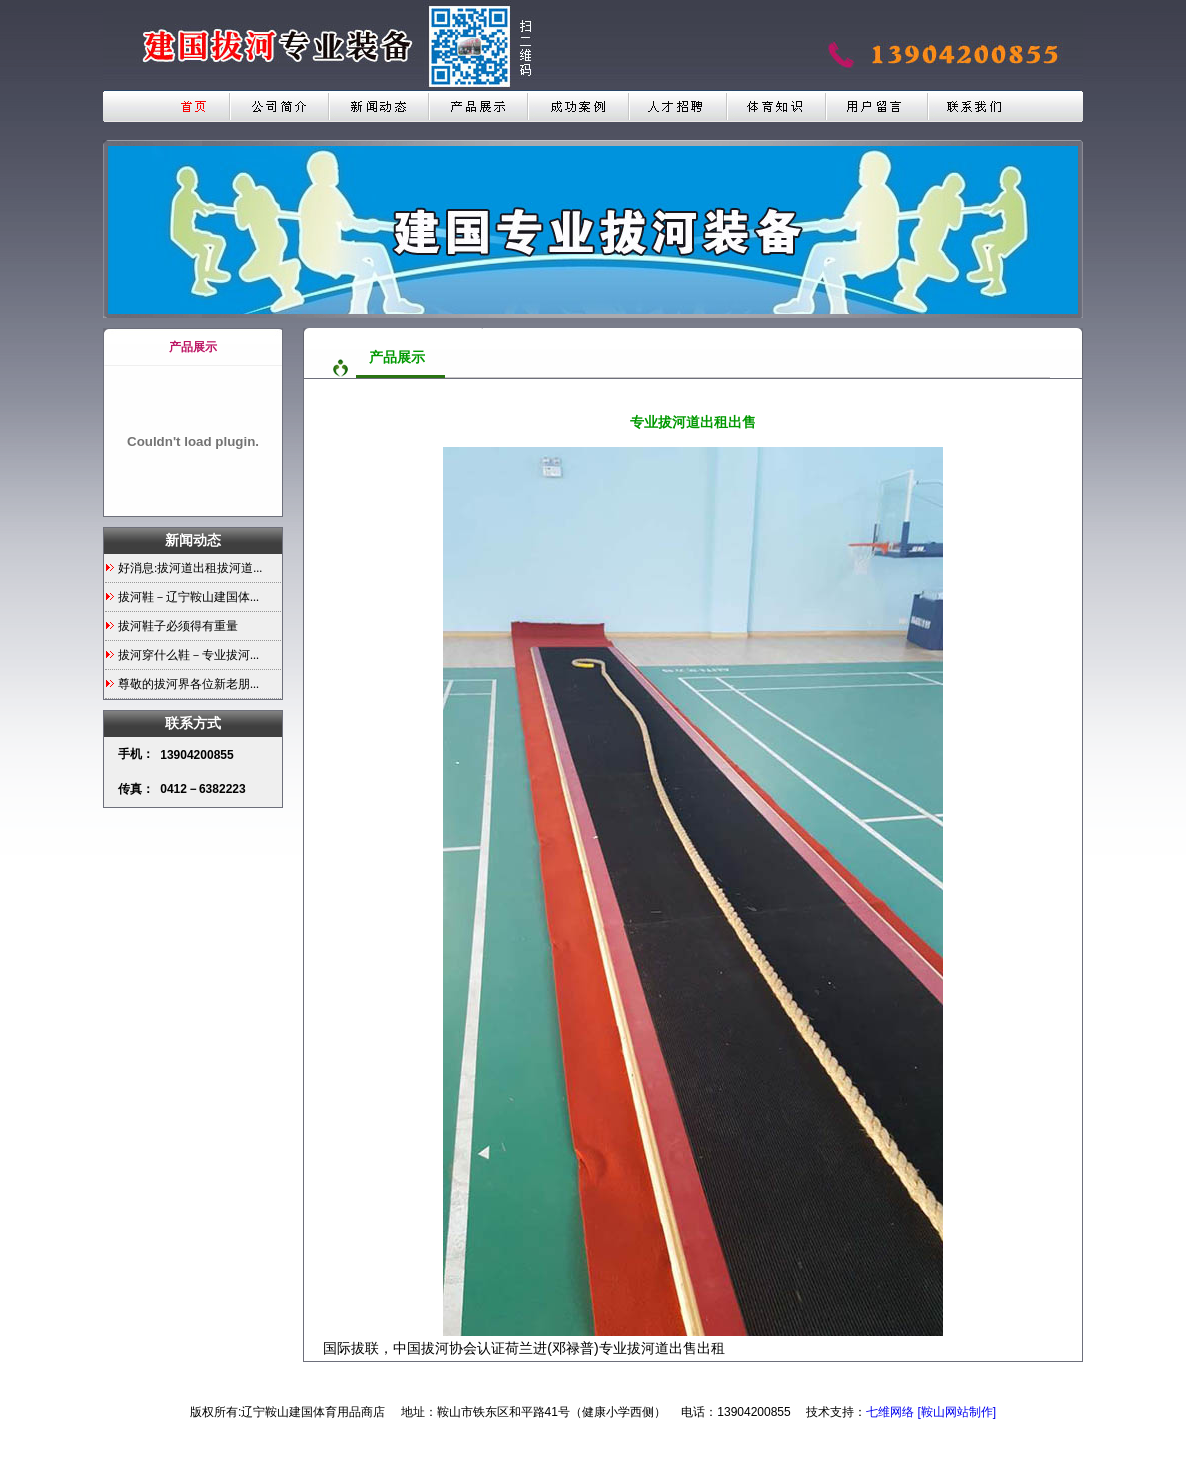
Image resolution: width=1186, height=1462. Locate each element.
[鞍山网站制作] (956, 1412)
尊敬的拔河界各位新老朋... (188, 684)
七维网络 (890, 1412)
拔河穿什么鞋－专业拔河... (188, 655)
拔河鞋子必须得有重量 (178, 626)
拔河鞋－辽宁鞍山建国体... (188, 597)
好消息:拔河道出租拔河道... (190, 568)
